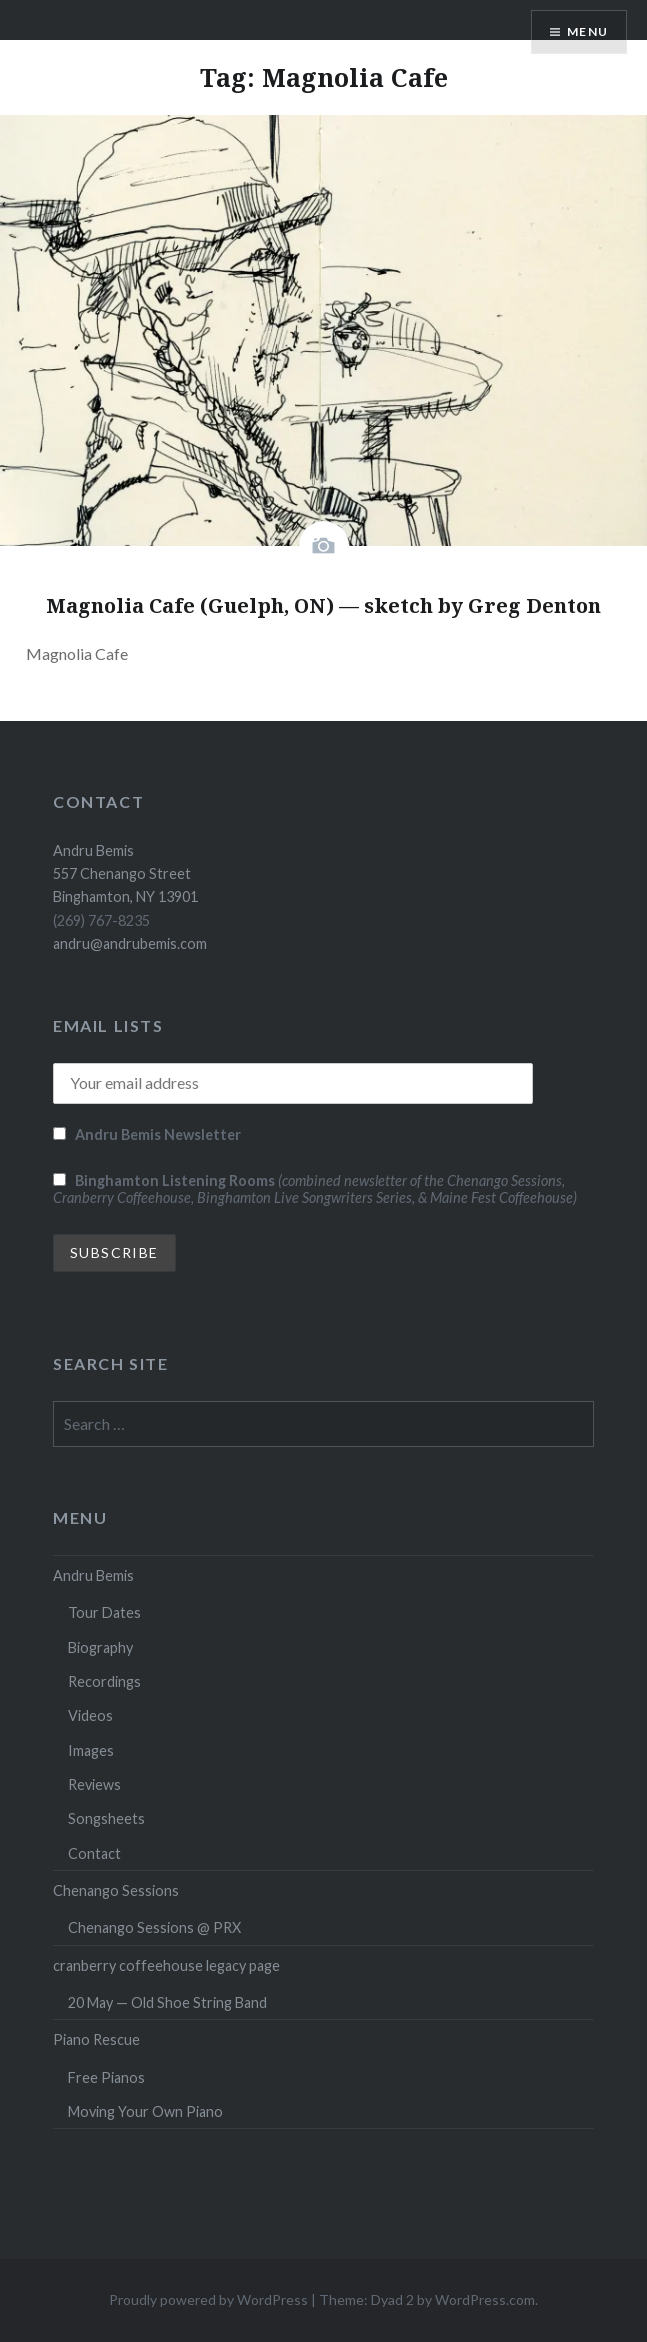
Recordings (104, 1681)
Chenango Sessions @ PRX (154, 1927)
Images (91, 1750)
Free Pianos (106, 2077)
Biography (100, 1647)
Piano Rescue (96, 2039)
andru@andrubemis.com (130, 943)
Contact (94, 1853)
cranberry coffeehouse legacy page (166, 1965)
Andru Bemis (93, 1575)
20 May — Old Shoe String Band (167, 2002)
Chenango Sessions (116, 1890)
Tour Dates (104, 1612)
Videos (90, 1715)
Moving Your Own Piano (145, 2111)
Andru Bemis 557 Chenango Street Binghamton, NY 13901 (125, 874)
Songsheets (106, 1818)
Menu (587, 31)
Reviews (94, 1784)
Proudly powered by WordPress (208, 2299)
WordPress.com (485, 2299)
